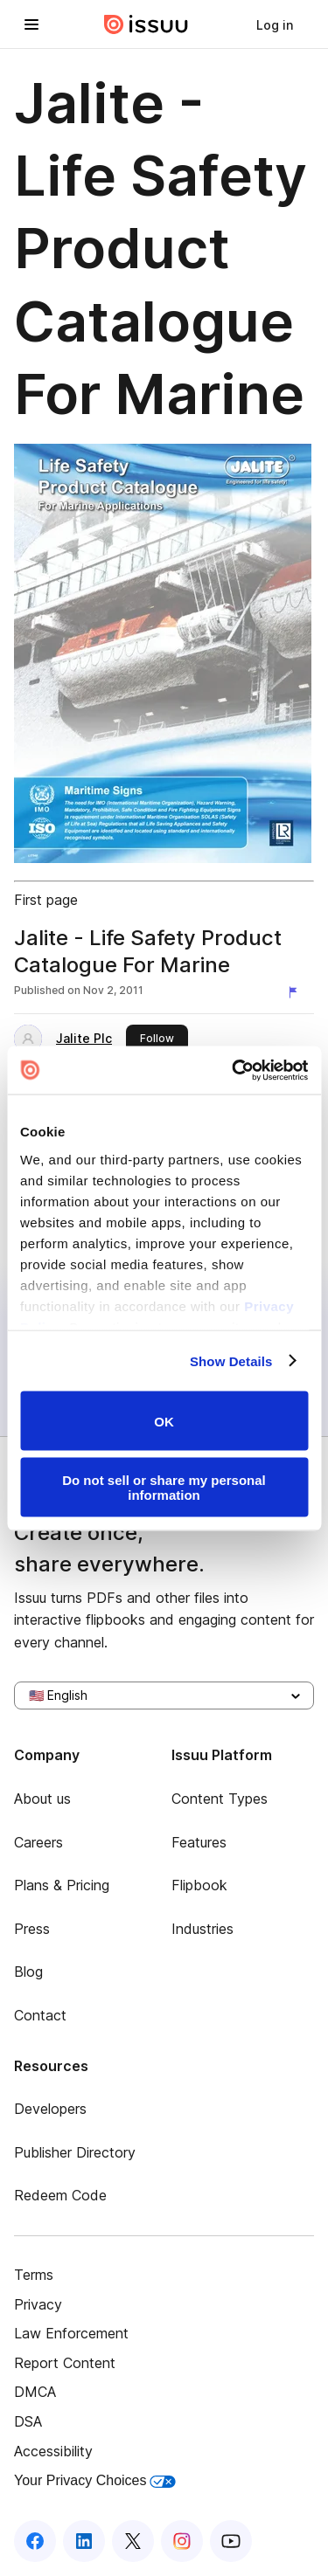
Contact (40, 2015)
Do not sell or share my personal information (164, 1487)
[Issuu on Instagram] (182, 2541)
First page (46, 899)
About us (42, 1798)
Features (199, 1842)
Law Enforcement (71, 2333)
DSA (28, 2421)
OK (164, 1420)
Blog (28, 1971)
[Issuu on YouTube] (231, 2541)
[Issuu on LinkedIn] (84, 2541)
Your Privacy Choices (95, 2480)
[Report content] (296, 992)
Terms (33, 2274)
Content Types (219, 1798)
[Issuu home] (146, 24)
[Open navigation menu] (31, 24)
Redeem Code (60, 2195)
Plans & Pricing (61, 1885)
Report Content (64, 2363)
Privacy (38, 2304)
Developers (50, 2108)
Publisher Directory (75, 2152)
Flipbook (199, 1885)
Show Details (231, 1360)
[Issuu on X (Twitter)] (133, 2541)
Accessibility (53, 2451)
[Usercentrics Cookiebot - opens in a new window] (233, 1070)
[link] (274, 24)
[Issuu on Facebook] (35, 2541)
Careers (38, 1842)
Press (32, 1928)
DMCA (35, 2391)
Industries (202, 1928)
